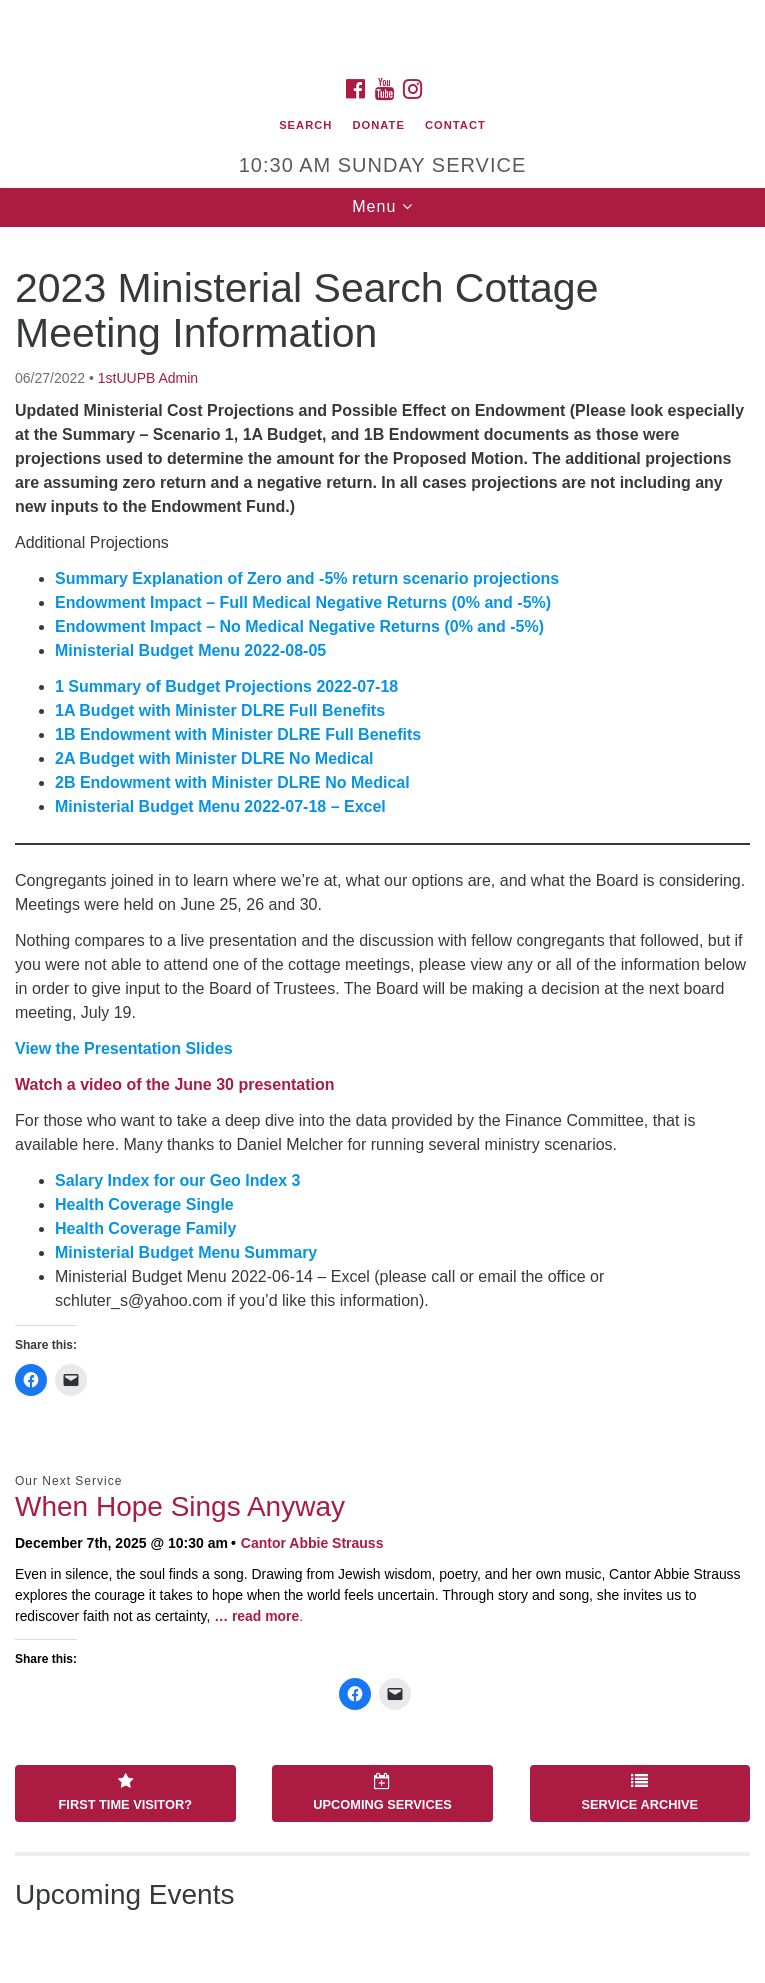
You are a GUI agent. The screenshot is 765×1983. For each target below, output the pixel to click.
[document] (382, 1105)
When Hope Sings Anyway (180, 1506)
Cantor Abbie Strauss (312, 1543)
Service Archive (639, 1793)
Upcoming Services (382, 1793)
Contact (455, 125)
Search (305, 125)
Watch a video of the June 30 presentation (174, 1084)
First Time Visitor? (125, 1793)
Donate (378, 125)
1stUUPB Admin (148, 378)
